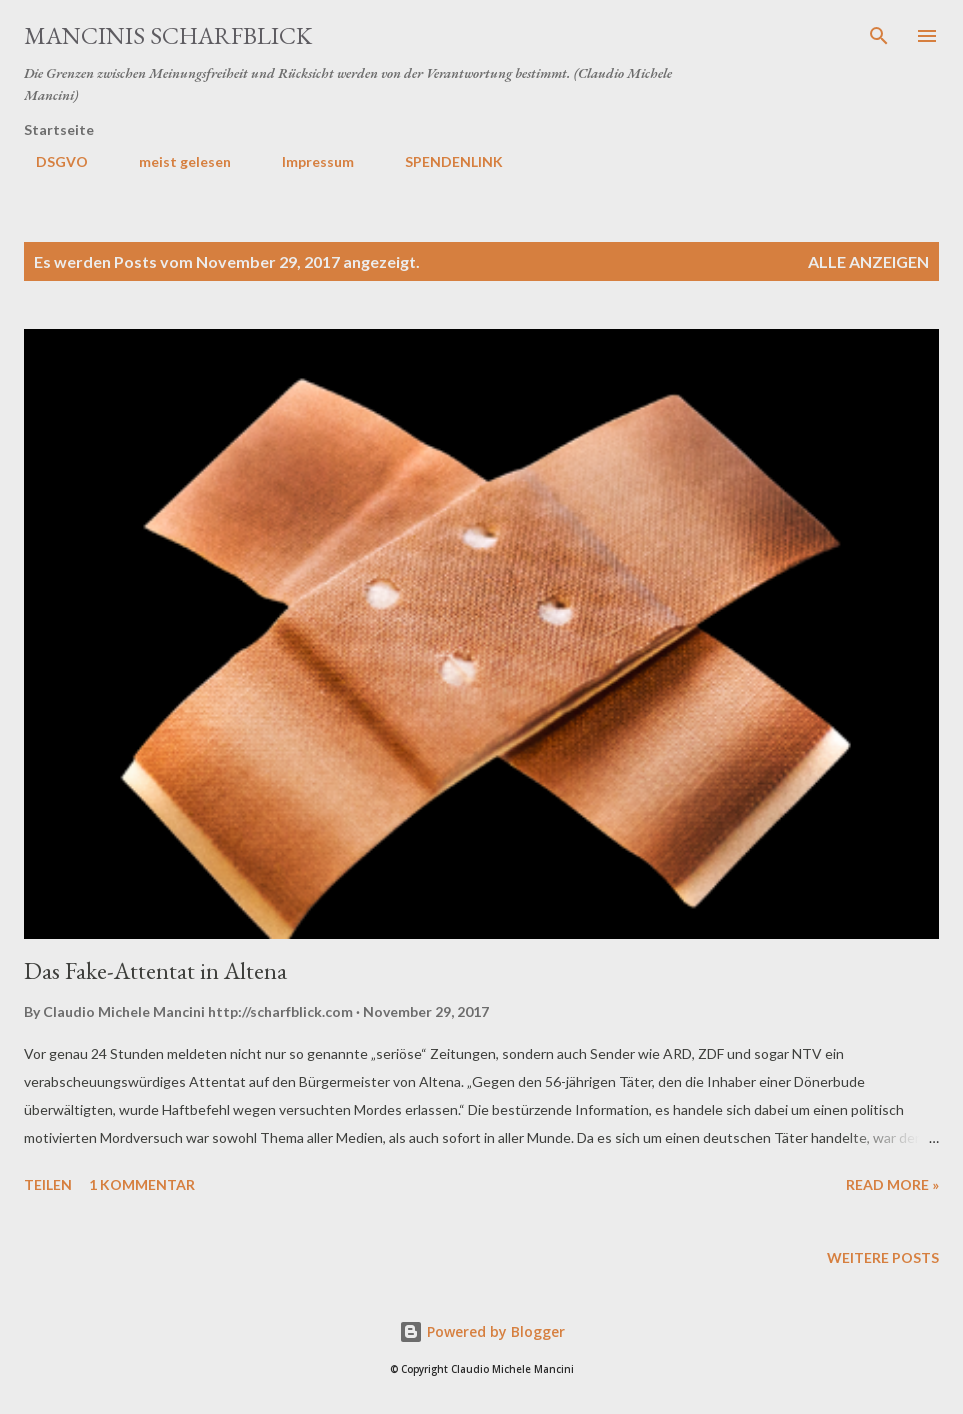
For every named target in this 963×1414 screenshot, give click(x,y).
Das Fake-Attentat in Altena (155, 970)
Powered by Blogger (482, 1331)
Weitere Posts (883, 1257)
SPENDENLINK (442, 161)
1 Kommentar (142, 1184)
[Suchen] (879, 36)
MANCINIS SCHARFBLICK (168, 35)
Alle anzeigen (868, 261)
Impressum (306, 161)
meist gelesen (173, 161)
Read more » (892, 1184)
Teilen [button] (48, 1184)
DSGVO (50, 161)
